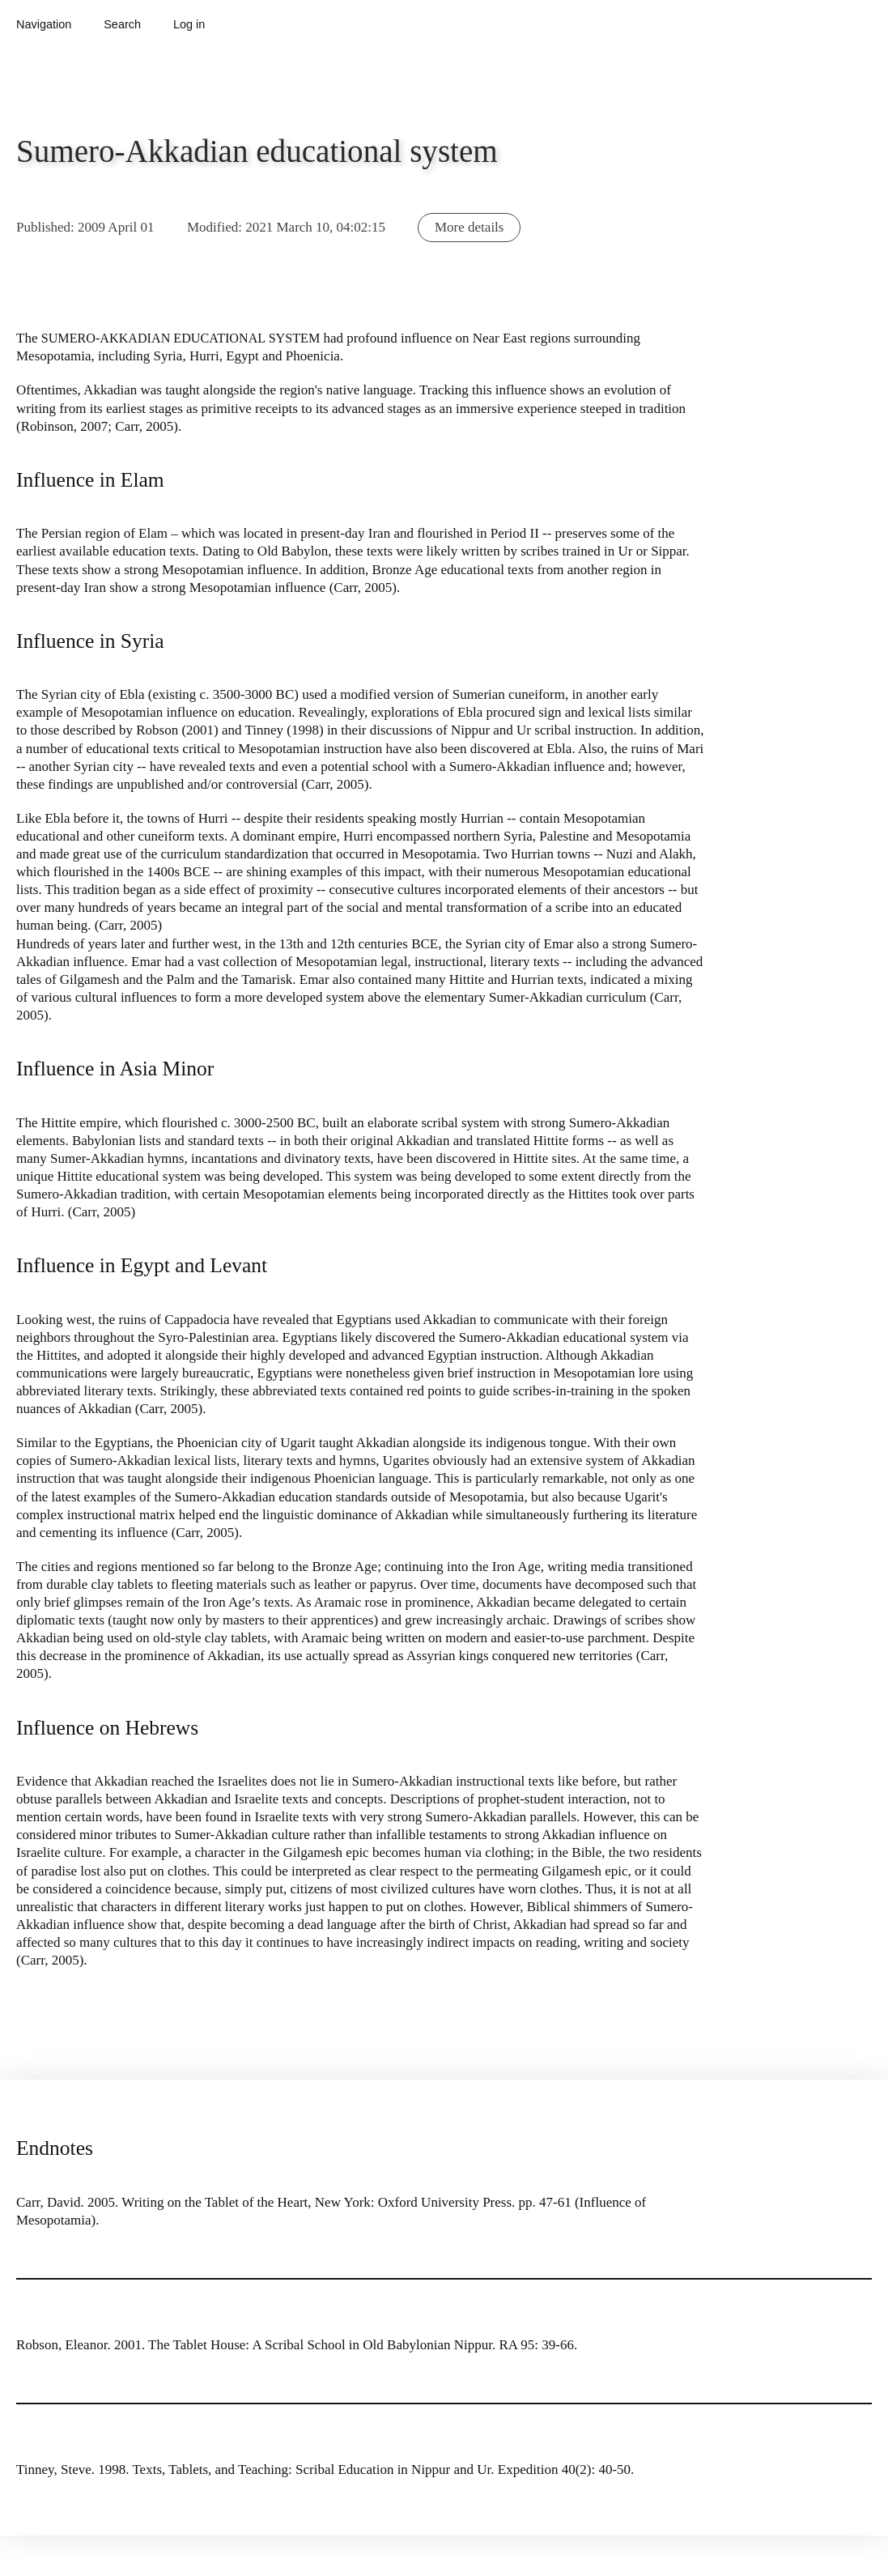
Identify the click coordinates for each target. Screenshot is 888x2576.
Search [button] (122, 24)
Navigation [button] (43, 24)
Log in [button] (189, 24)
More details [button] (469, 227)
